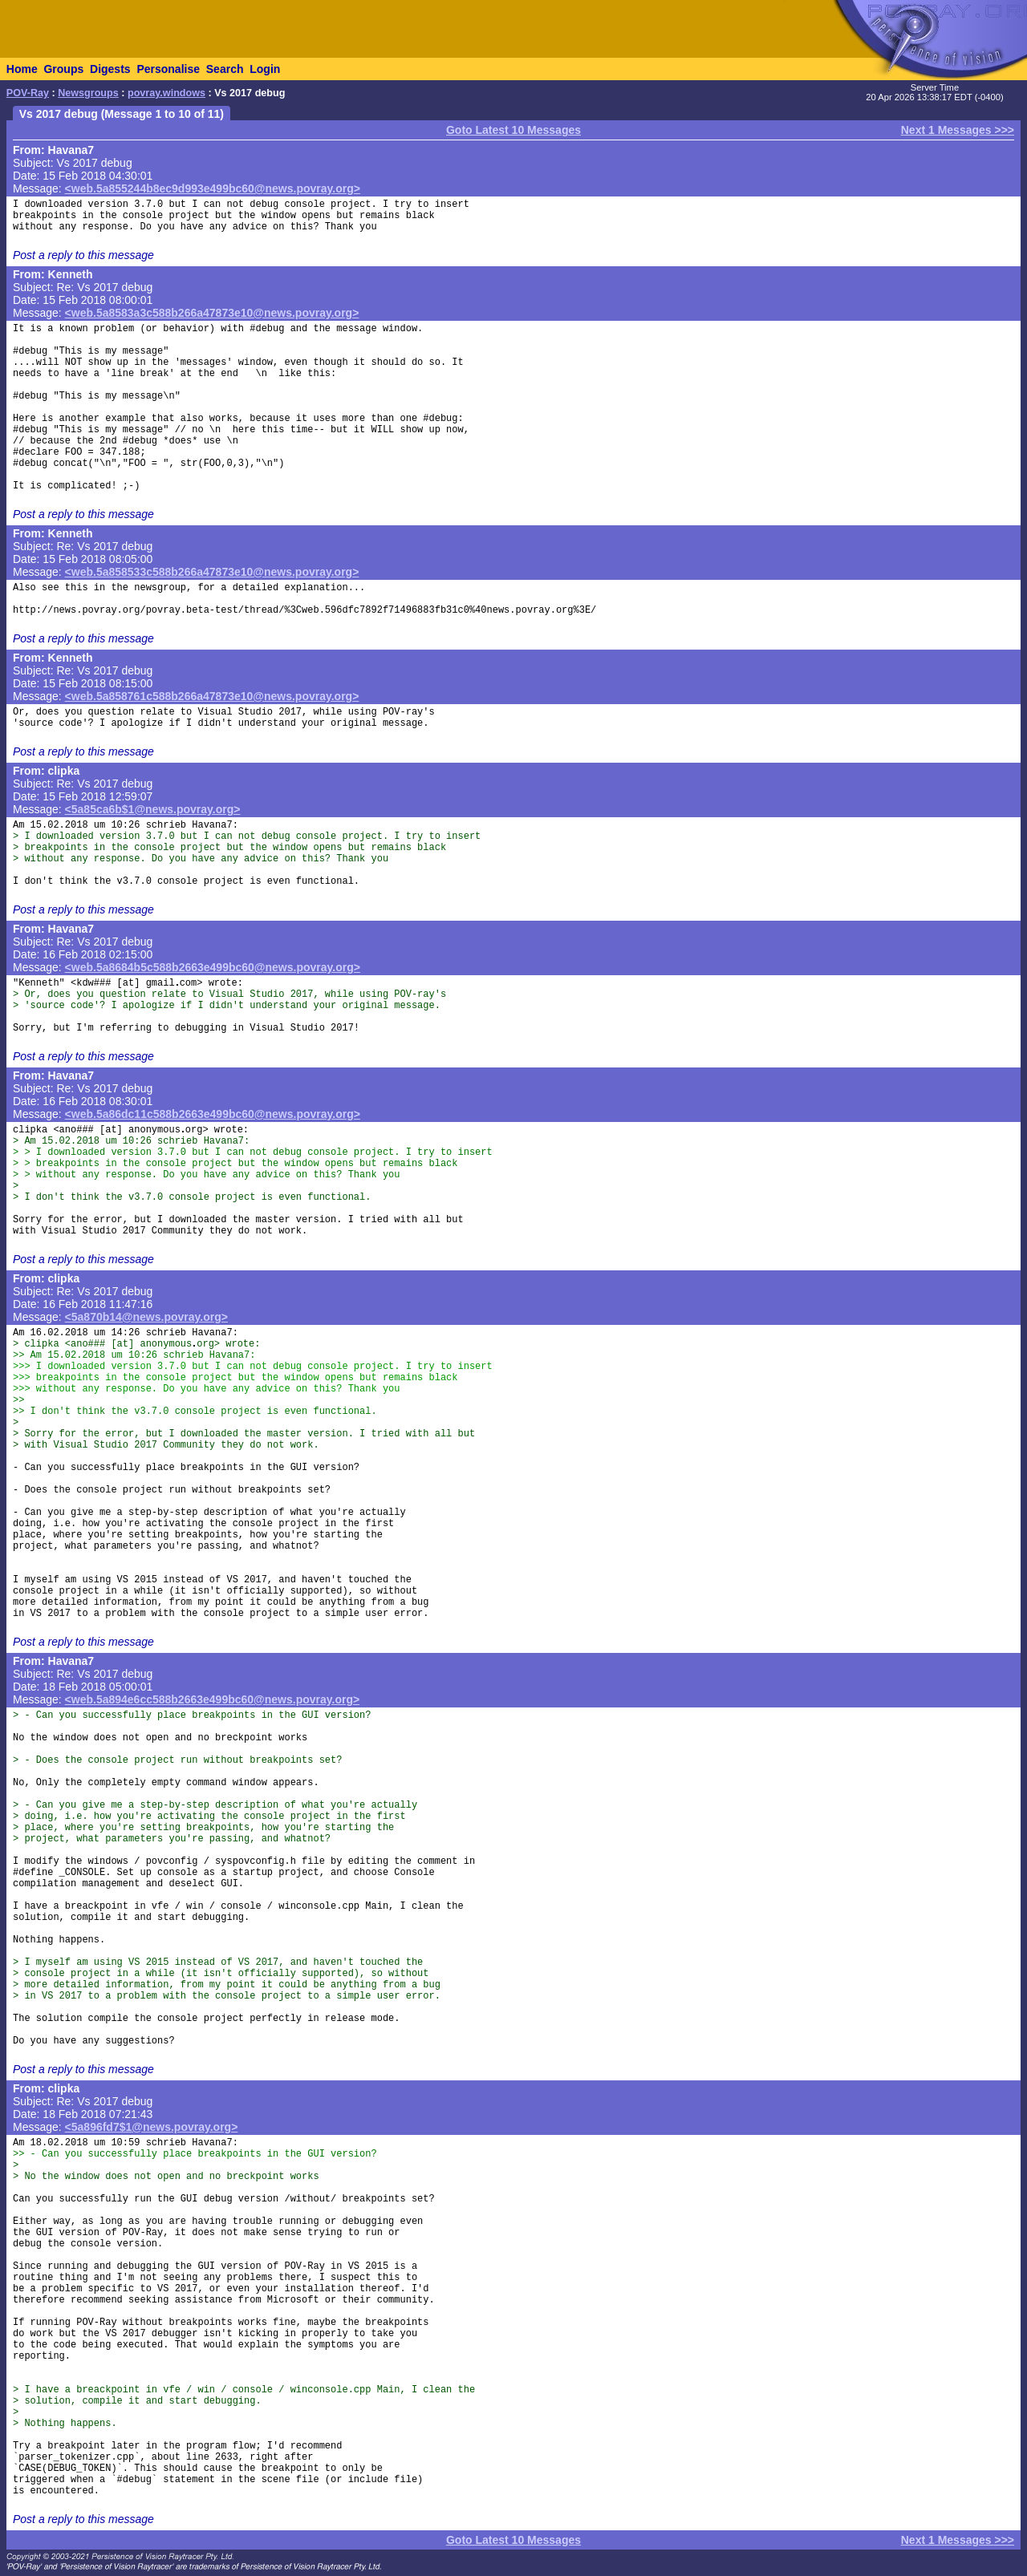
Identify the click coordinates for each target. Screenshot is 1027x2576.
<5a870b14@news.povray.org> (146, 1316)
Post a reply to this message (83, 255)
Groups (63, 69)
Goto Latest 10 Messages (513, 130)
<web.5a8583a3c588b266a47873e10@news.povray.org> (212, 312)
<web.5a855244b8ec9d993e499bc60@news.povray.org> (212, 188)
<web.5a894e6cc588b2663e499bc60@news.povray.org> (212, 1699)
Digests (110, 69)
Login (265, 69)
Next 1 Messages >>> (957, 130)
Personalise (168, 69)
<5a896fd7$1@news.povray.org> (151, 2126)
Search (225, 69)
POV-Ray (27, 93)
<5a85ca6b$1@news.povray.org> (153, 809)
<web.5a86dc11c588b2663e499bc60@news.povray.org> (212, 1114)
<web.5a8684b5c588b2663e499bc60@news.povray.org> (212, 967)
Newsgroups (88, 93)
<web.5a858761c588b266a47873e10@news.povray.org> (212, 696)
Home (22, 69)
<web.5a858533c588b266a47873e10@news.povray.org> (212, 571)
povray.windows (166, 93)
